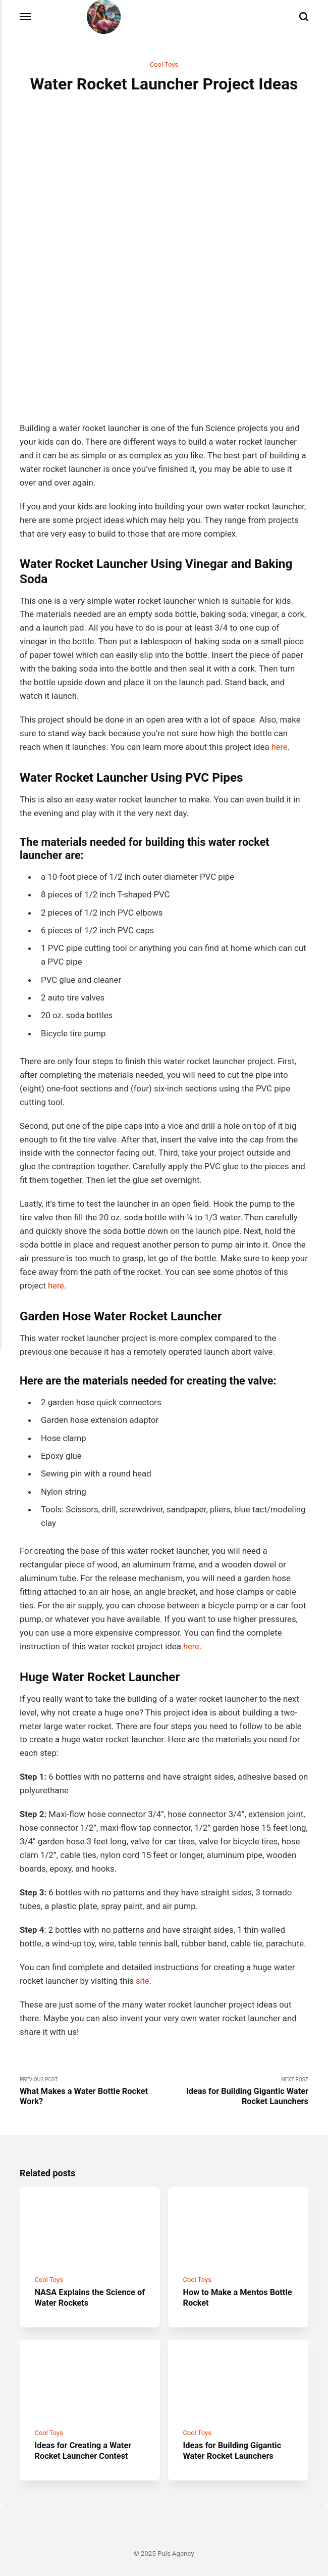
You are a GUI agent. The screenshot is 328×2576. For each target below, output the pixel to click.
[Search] (303, 17)
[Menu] (26, 17)
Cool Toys (164, 65)
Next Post (236, 2071)
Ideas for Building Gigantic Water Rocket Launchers (233, 2434)
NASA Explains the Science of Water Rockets (86, 2279)
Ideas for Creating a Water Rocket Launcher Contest (84, 2434)
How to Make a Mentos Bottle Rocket (226, 2279)
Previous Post (92, 2071)
